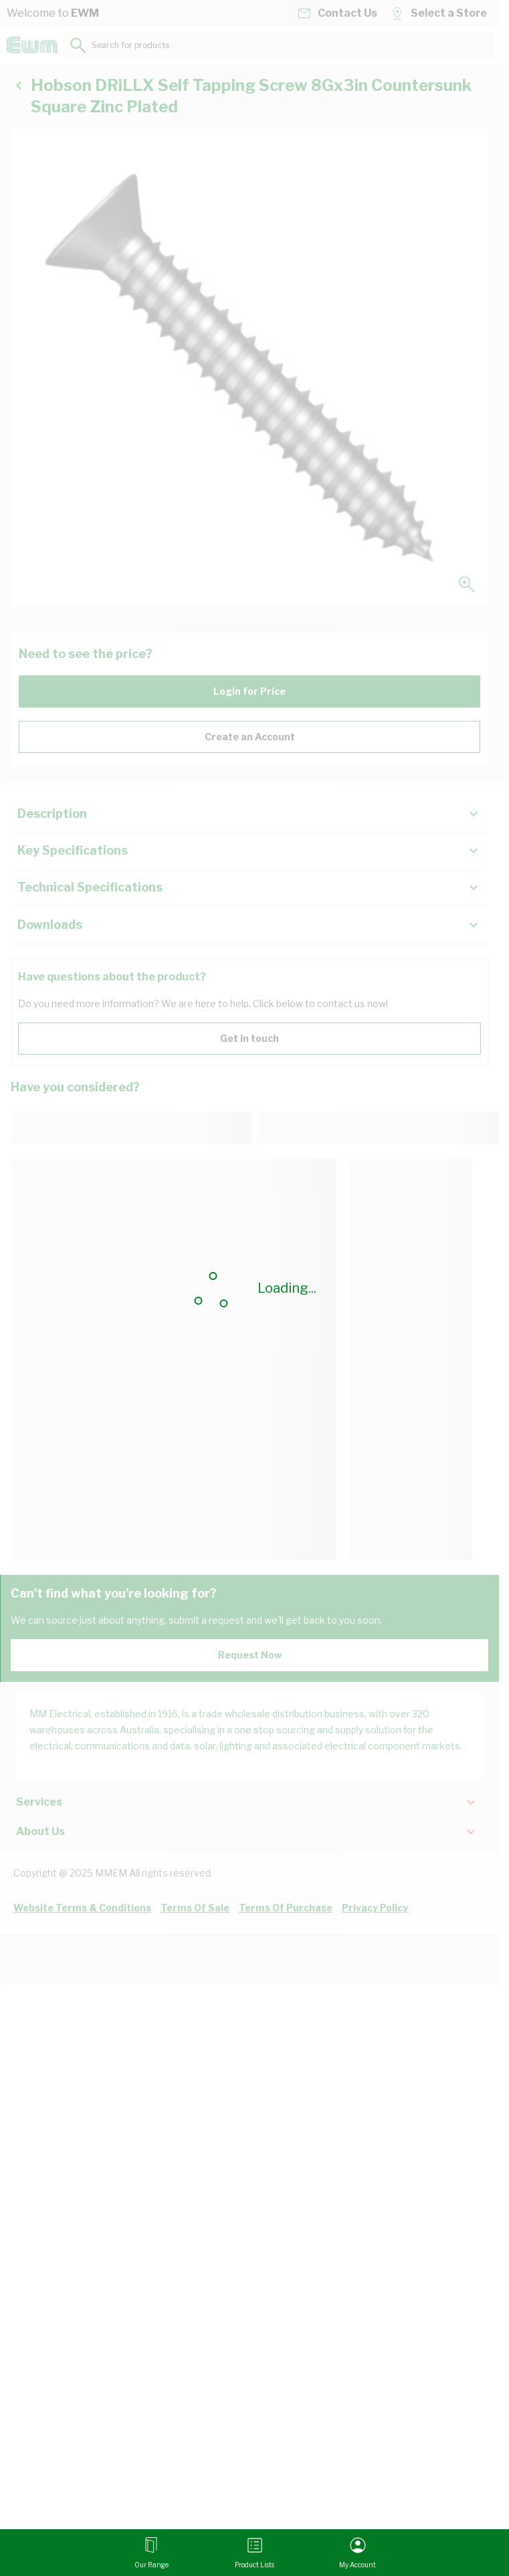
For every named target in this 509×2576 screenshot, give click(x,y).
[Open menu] (151, 2552)
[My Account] (357, 2552)
